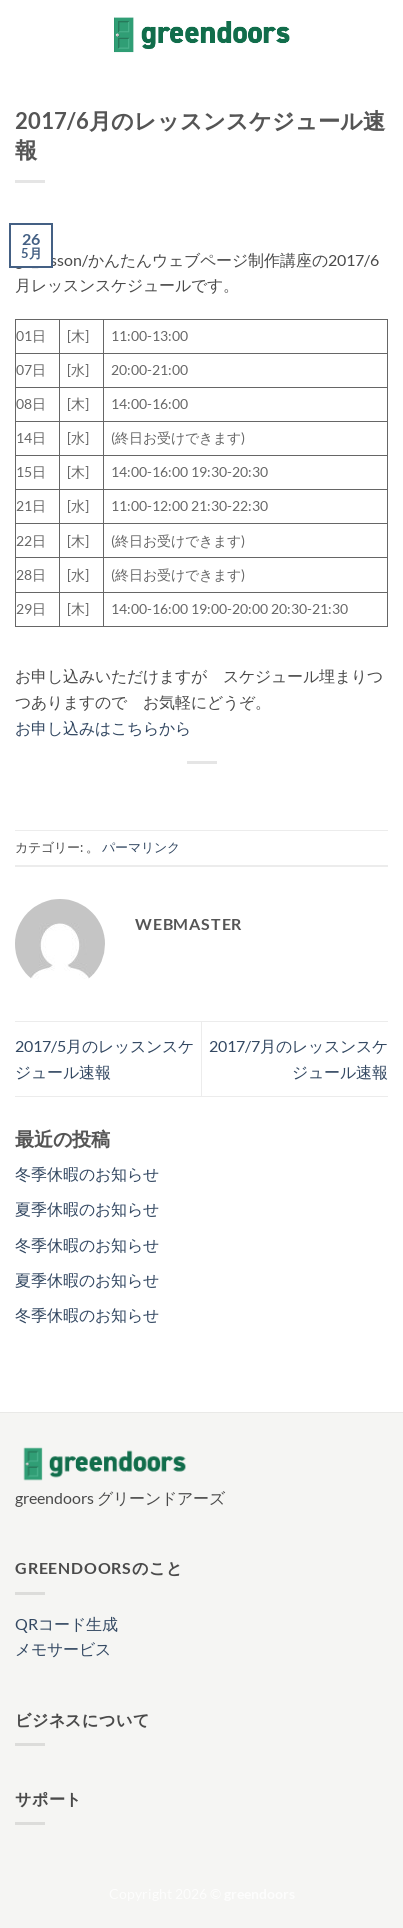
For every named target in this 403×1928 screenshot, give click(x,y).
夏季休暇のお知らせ (87, 1208)
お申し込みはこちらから (103, 727)
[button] (27, 34)
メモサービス (63, 1648)
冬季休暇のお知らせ (87, 1173)
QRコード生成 (66, 1623)
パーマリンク (141, 847)
